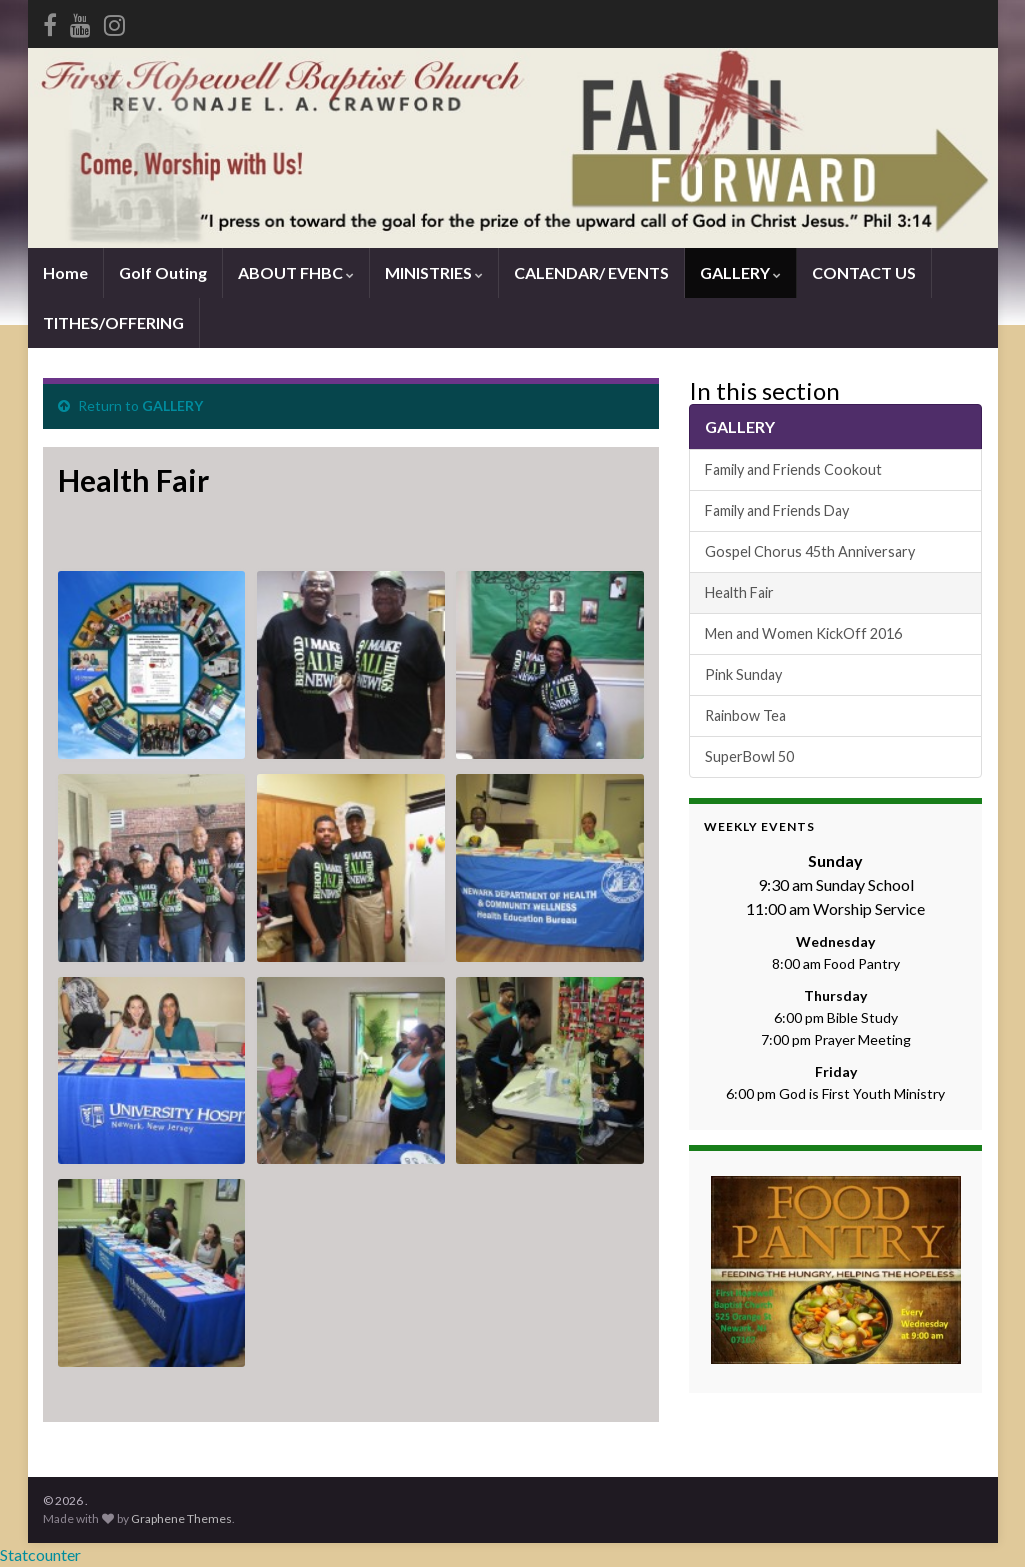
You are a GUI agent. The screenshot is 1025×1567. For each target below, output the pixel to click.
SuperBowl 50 (749, 756)
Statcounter (40, 1554)
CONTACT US (864, 272)
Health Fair (739, 592)
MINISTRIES (434, 272)
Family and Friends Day (777, 510)
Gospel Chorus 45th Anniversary (810, 551)
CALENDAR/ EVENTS (591, 272)
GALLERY (740, 272)
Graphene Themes (181, 1518)
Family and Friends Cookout (793, 469)
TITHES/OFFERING (113, 322)
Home (65, 272)
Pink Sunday (743, 674)
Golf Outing (163, 272)
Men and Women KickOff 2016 (803, 633)
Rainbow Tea (745, 715)
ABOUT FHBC (296, 272)
